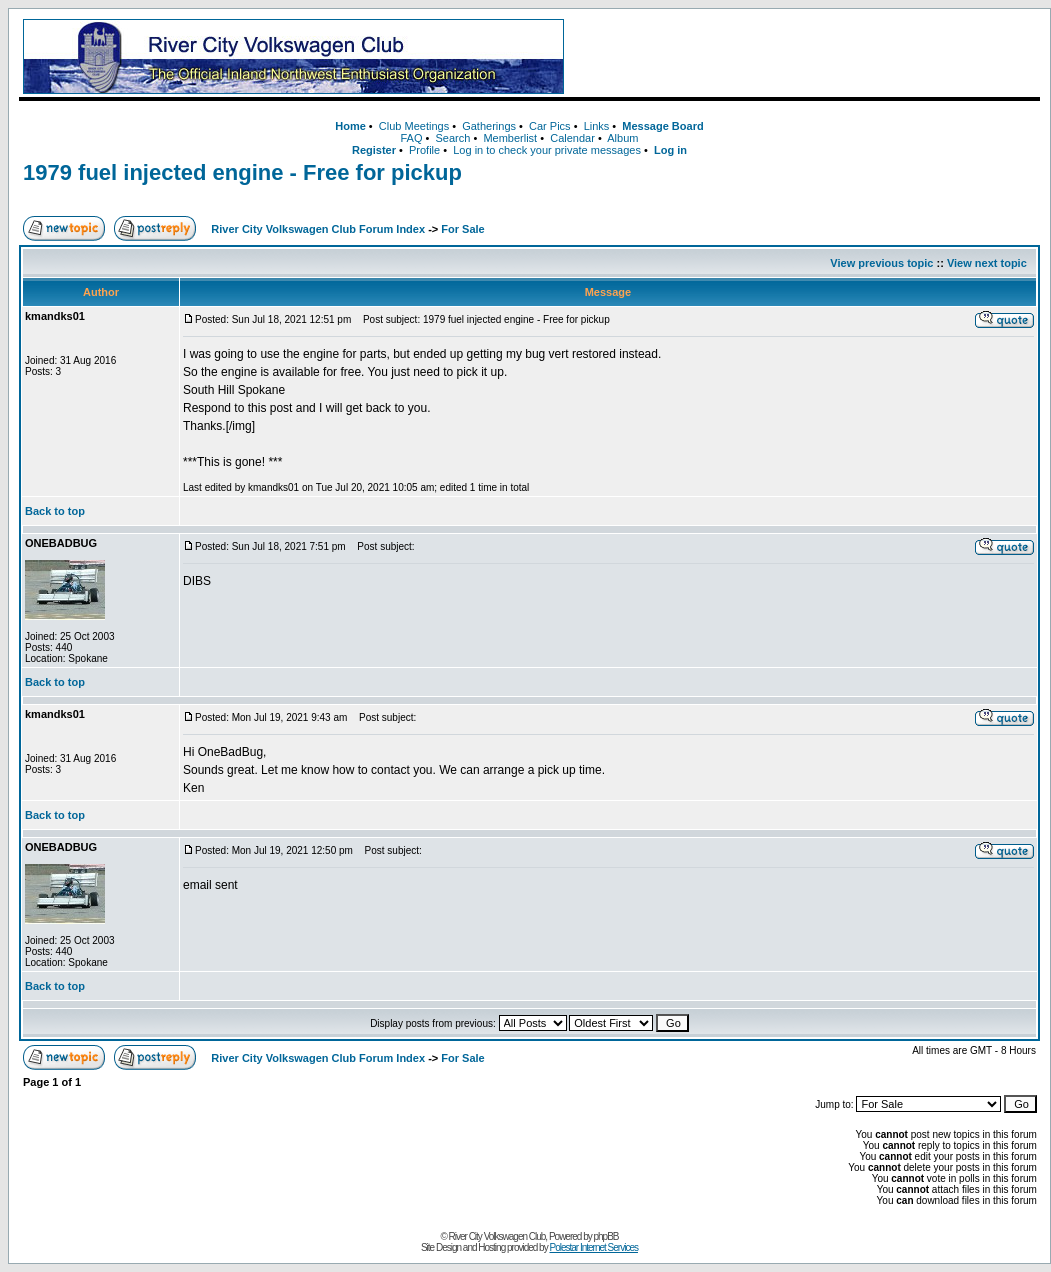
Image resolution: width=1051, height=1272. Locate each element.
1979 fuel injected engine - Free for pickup (242, 172)
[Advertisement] (806, 57)
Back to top (55, 511)
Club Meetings (414, 126)
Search (452, 138)
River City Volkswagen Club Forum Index (318, 229)
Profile (424, 150)
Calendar (572, 138)
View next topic (987, 263)
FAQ (411, 138)
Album (622, 138)
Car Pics (550, 126)
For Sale (462, 229)
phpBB (606, 1236)
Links (597, 126)
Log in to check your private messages (547, 150)
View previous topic (881, 263)
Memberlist (510, 138)
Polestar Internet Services (593, 1247)
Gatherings (489, 126)
